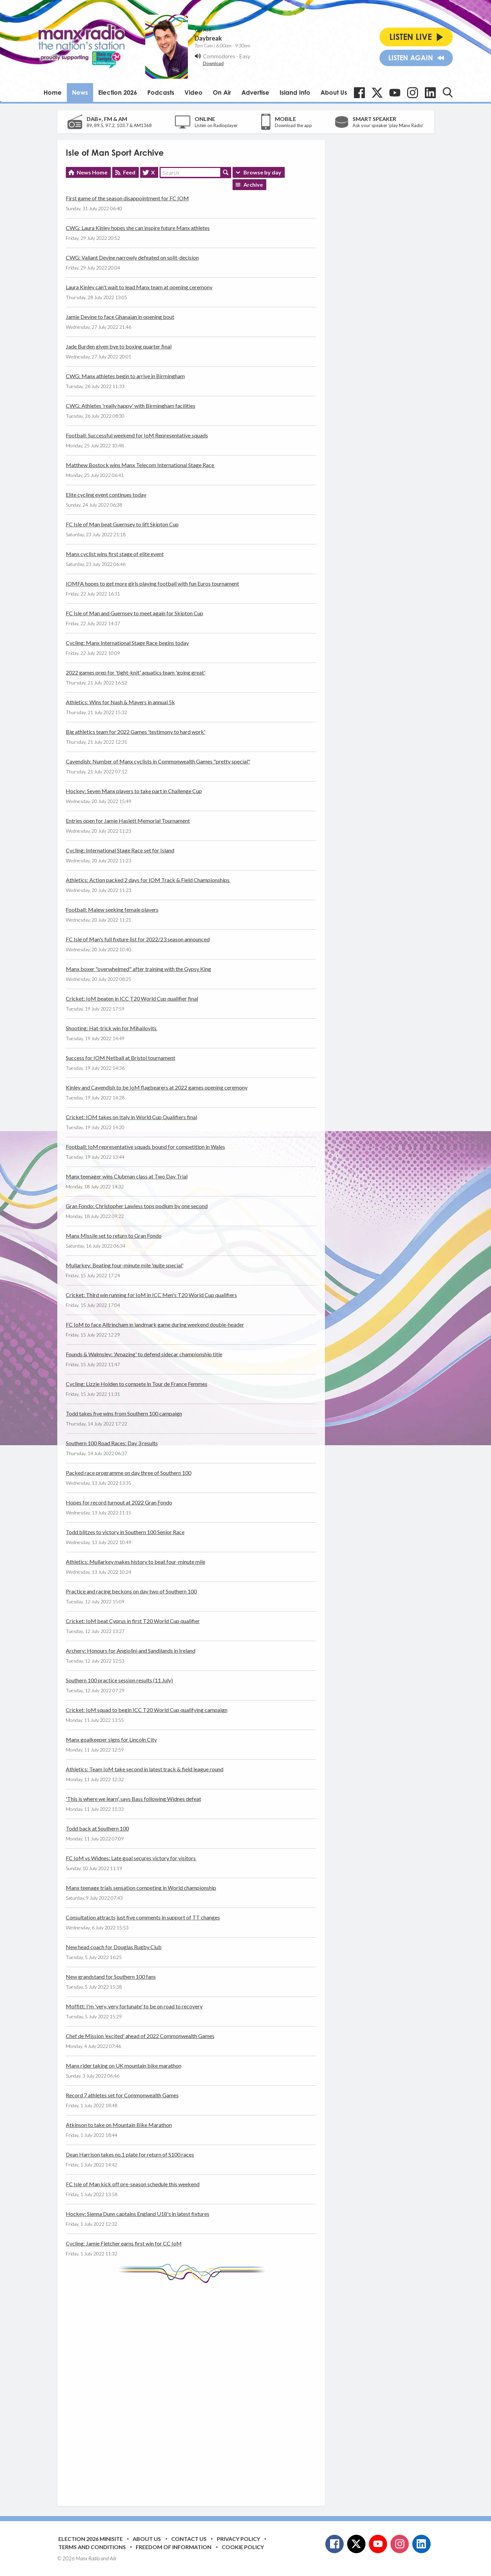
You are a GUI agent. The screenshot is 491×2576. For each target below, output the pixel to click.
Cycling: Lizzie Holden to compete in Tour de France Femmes (136, 1383)
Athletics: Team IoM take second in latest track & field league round (144, 1769)
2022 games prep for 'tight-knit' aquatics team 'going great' (135, 672)
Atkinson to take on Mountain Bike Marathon (119, 2125)
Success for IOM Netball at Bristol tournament (120, 1057)
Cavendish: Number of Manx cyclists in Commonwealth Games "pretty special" (158, 761)
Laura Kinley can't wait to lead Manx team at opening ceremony (139, 287)
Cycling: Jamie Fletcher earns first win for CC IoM (124, 2243)
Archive (253, 184)
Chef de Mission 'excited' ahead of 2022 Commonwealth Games (140, 2036)
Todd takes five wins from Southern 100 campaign (124, 1413)
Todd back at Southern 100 (97, 1828)
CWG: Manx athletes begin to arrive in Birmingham (125, 376)
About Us (334, 92)
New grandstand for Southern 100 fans (111, 1976)
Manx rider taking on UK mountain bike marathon (123, 2065)
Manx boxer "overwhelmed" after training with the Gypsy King (138, 969)
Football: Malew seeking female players (112, 909)
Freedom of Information (173, 2547)
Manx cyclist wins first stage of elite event (115, 554)
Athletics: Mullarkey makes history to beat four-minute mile (135, 1561)
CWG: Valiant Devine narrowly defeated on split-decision (132, 257)
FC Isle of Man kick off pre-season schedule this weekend (132, 2184)
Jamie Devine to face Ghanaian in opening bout (120, 316)
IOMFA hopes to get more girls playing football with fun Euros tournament (152, 583)
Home (53, 92)
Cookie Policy (243, 2547)
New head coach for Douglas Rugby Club (114, 1947)
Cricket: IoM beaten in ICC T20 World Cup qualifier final (132, 998)
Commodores (219, 56)
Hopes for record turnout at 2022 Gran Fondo (119, 1502)
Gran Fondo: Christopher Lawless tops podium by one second (137, 1206)
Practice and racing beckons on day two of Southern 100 (131, 1591)
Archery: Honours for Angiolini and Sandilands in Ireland (130, 1650)
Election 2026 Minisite (90, 2538)
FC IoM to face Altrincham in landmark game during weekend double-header (155, 1324)
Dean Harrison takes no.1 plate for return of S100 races (130, 2154)
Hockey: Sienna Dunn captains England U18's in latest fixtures (137, 2213)
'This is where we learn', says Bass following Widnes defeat (133, 1798)
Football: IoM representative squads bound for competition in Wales (145, 1146)
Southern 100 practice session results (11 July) (119, 1680)
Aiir (113, 2558)
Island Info (295, 92)
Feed (129, 172)
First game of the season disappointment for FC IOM (127, 198)
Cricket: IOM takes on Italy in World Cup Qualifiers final (131, 1117)
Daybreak (208, 38)
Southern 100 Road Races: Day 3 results (112, 1443)
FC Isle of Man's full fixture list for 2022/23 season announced (138, 939)
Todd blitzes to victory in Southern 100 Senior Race (125, 1532)
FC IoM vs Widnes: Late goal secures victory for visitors (131, 1858)
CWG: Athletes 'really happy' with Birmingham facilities (130, 405)
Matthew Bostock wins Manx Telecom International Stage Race (140, 465)
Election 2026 (117, 92)
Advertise (255, 92)
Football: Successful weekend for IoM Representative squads (137, 435)
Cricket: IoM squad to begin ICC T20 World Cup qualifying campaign (146, 1710)
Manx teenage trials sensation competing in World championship (141, 1887)
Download (213, 63)
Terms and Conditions (92, 2547)
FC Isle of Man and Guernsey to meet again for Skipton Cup (134, 613)
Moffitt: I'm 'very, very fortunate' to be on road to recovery (134, 2006)
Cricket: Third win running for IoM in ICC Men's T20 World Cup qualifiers (151, 1295)
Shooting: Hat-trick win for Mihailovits (112, 1028)
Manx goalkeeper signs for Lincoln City (111, 1739)
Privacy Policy (238, 2538)
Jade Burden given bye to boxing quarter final (119, 346)
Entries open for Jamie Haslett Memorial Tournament (128, 820)
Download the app (293, 125)
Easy (244, 56)
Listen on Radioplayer (216, 125)
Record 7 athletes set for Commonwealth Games (122, 2095)
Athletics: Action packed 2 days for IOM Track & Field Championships (148, 880)
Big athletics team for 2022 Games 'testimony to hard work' (135, 731)
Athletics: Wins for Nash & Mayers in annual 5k (120, 702)
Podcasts (160, 92)
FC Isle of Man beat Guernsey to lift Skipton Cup (122, 524)
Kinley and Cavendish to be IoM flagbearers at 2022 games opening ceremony (157, 1087)
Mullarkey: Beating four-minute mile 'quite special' (124, 1265)
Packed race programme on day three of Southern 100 (128, 1472)
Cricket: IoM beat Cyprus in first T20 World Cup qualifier (133, 1621)
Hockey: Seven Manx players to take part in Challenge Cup (134, 791)
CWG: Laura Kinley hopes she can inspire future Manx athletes (138, 228)
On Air (222, 92)
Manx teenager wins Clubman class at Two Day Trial (127, 1176)
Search (225, 172)
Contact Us (189, 2538)
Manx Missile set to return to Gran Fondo (114, 1235)
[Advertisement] (194, 2389)
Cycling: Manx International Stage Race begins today (127, 642)
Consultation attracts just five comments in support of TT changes (143, 1917)
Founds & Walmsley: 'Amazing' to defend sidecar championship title (144, 1354)
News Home (92, 172)
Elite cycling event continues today (106, 494)
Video (193, 92)
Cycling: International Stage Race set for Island (120, 850)
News (80, 92)
